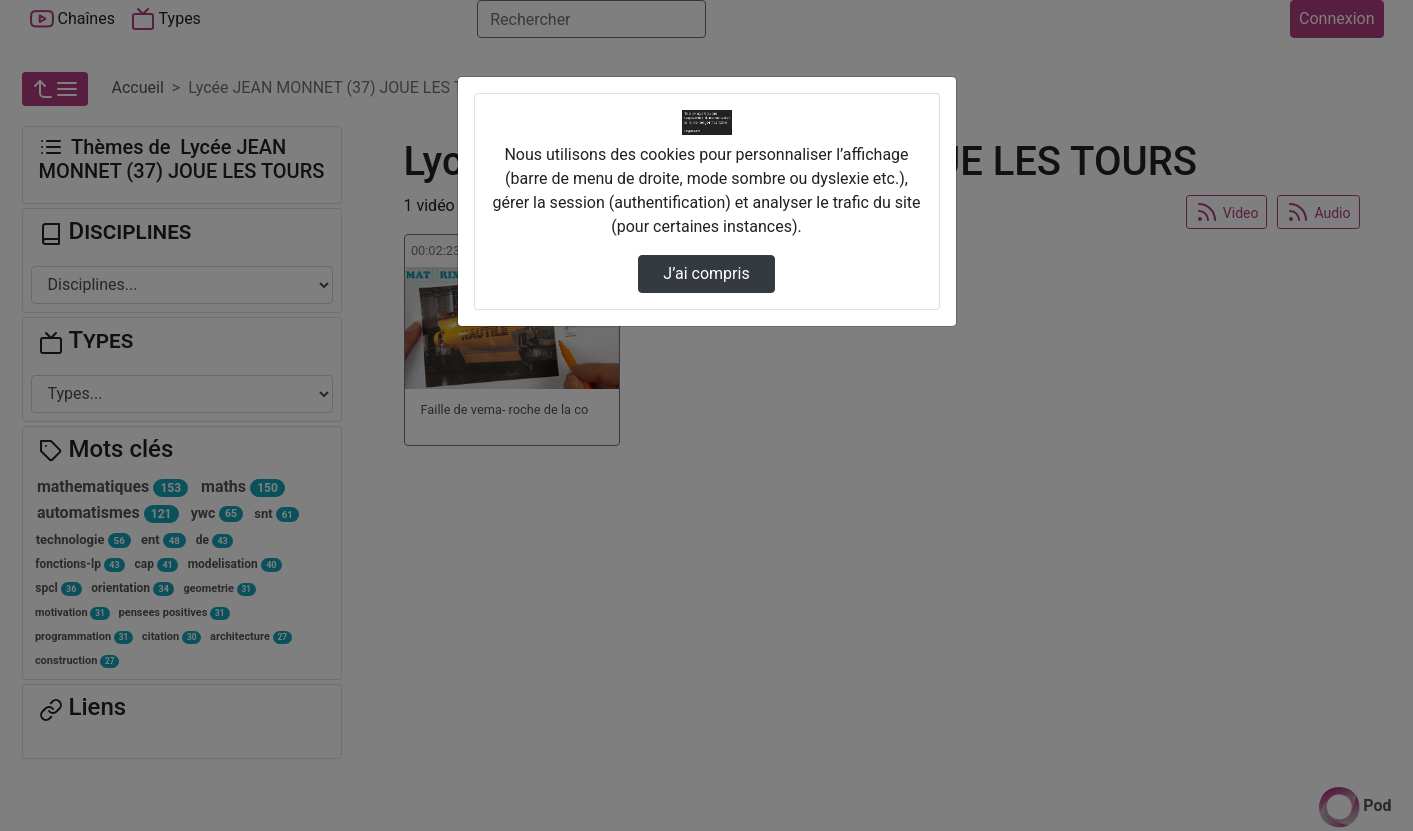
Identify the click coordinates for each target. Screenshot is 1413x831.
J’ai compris (706, 273)
